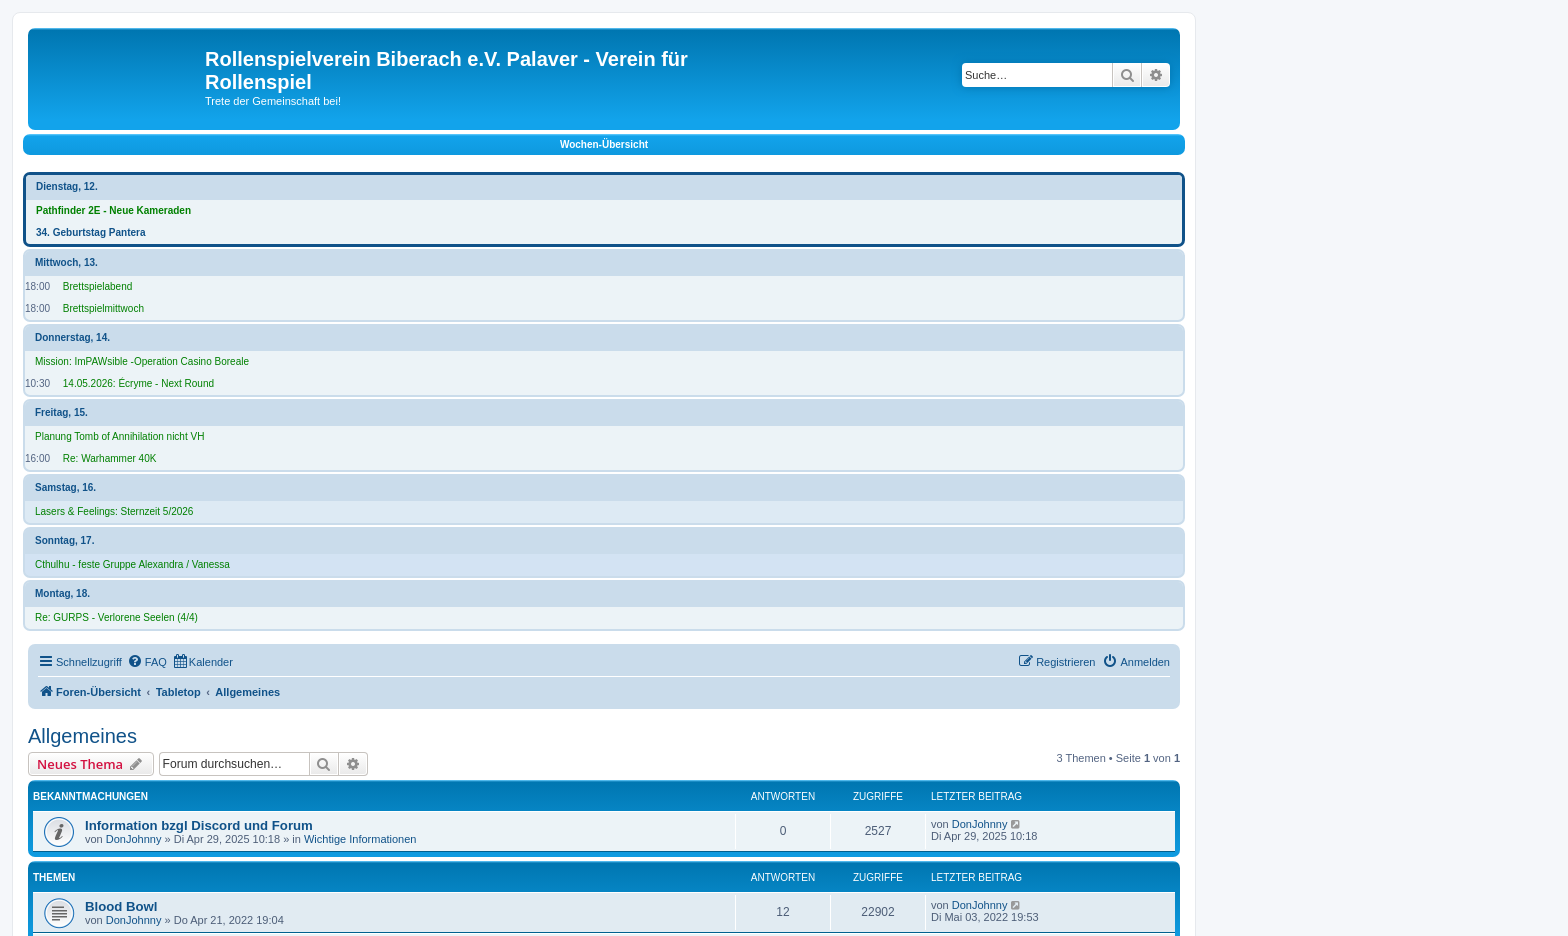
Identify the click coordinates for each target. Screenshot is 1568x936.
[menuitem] (147, 662)
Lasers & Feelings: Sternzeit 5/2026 (114, 511)
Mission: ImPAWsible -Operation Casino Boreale (142, 361)
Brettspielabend (98, 286)
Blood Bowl (121, 906)
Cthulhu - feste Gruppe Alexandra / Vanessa (132, 564)
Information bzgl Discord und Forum (199, 825)
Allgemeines (82, 736)
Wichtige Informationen (360, 839)
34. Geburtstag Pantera (90, 232)
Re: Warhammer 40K (110, 458)
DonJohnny (134, 839)
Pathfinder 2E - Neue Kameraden (113, 210)
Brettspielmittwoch (103, 308)
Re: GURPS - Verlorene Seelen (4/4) (116, 617)
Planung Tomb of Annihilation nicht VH (119, 436)
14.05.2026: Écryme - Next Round (138, 383)
